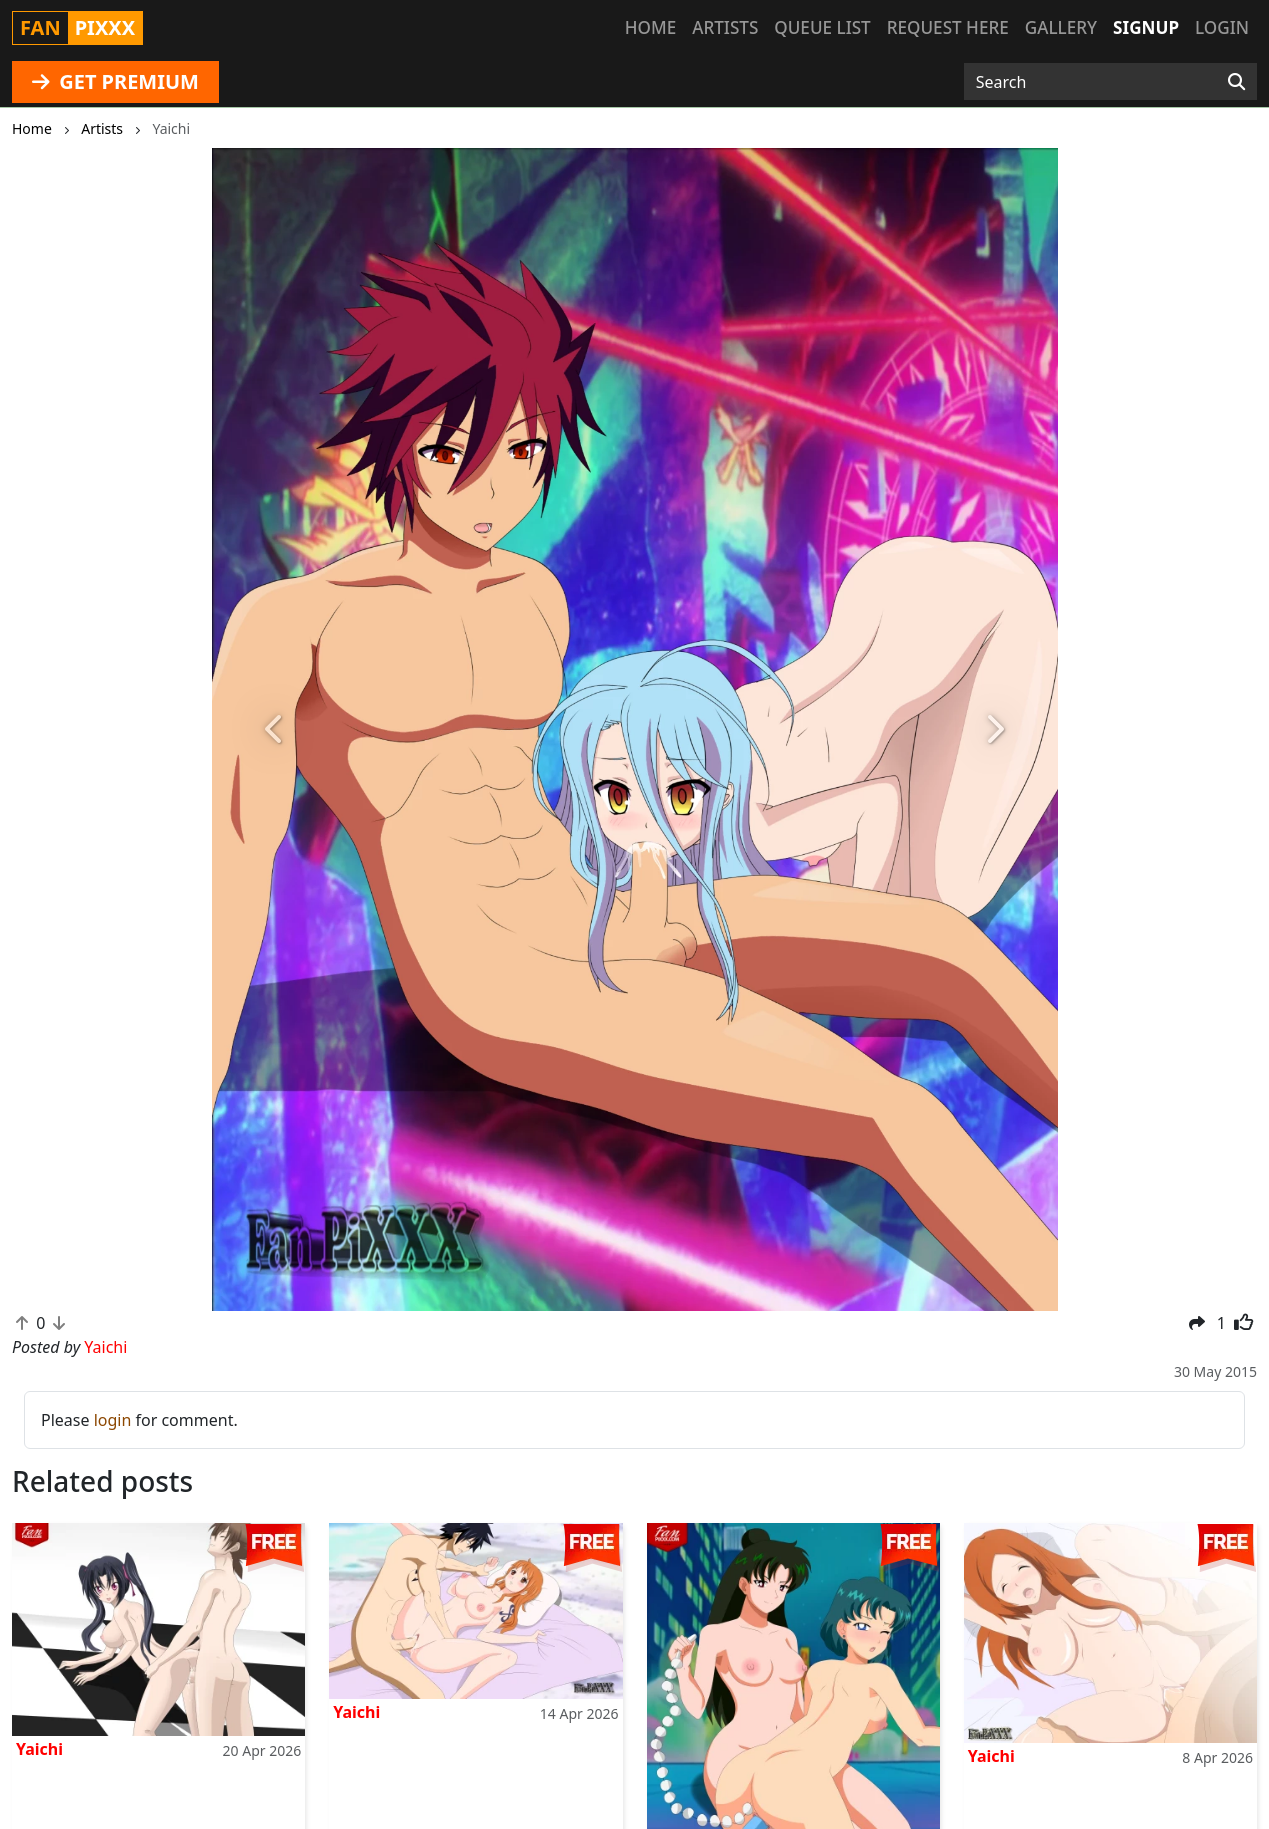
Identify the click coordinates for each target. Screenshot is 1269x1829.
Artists (725, 27)
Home (650, 27)
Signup (1146, 27)
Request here (948, 27)
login (113, 1420)
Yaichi (39, 1749)
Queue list (822, 27)
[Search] (1236, 82)
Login (1222, 27)
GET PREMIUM (115, 81)
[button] (275, 729)
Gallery (1061, 27)
